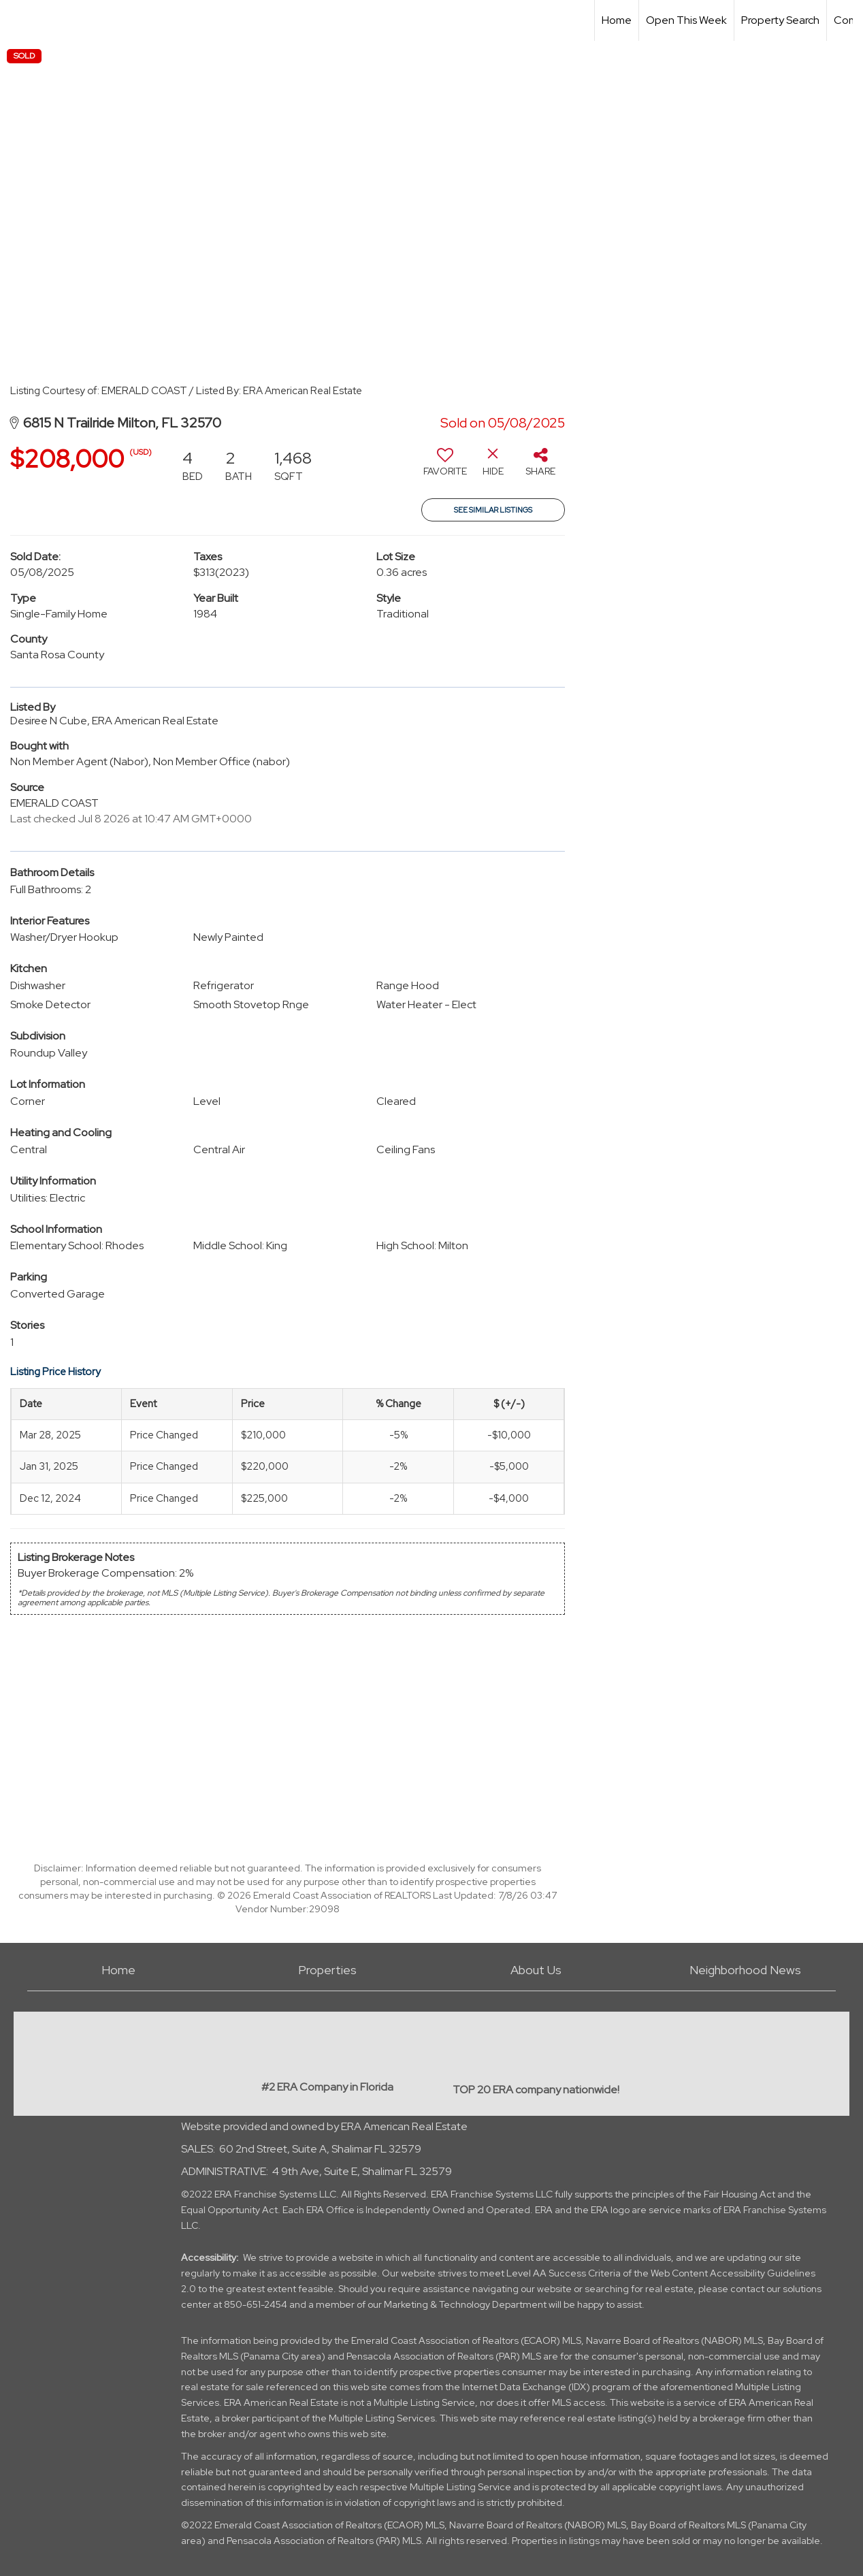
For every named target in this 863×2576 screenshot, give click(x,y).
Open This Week (686, 20)
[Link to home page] (17, 20)
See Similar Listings (493, 510)
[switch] (445, 467)
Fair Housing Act (739, 2194)
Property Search (780, 20)
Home (617, 20)
